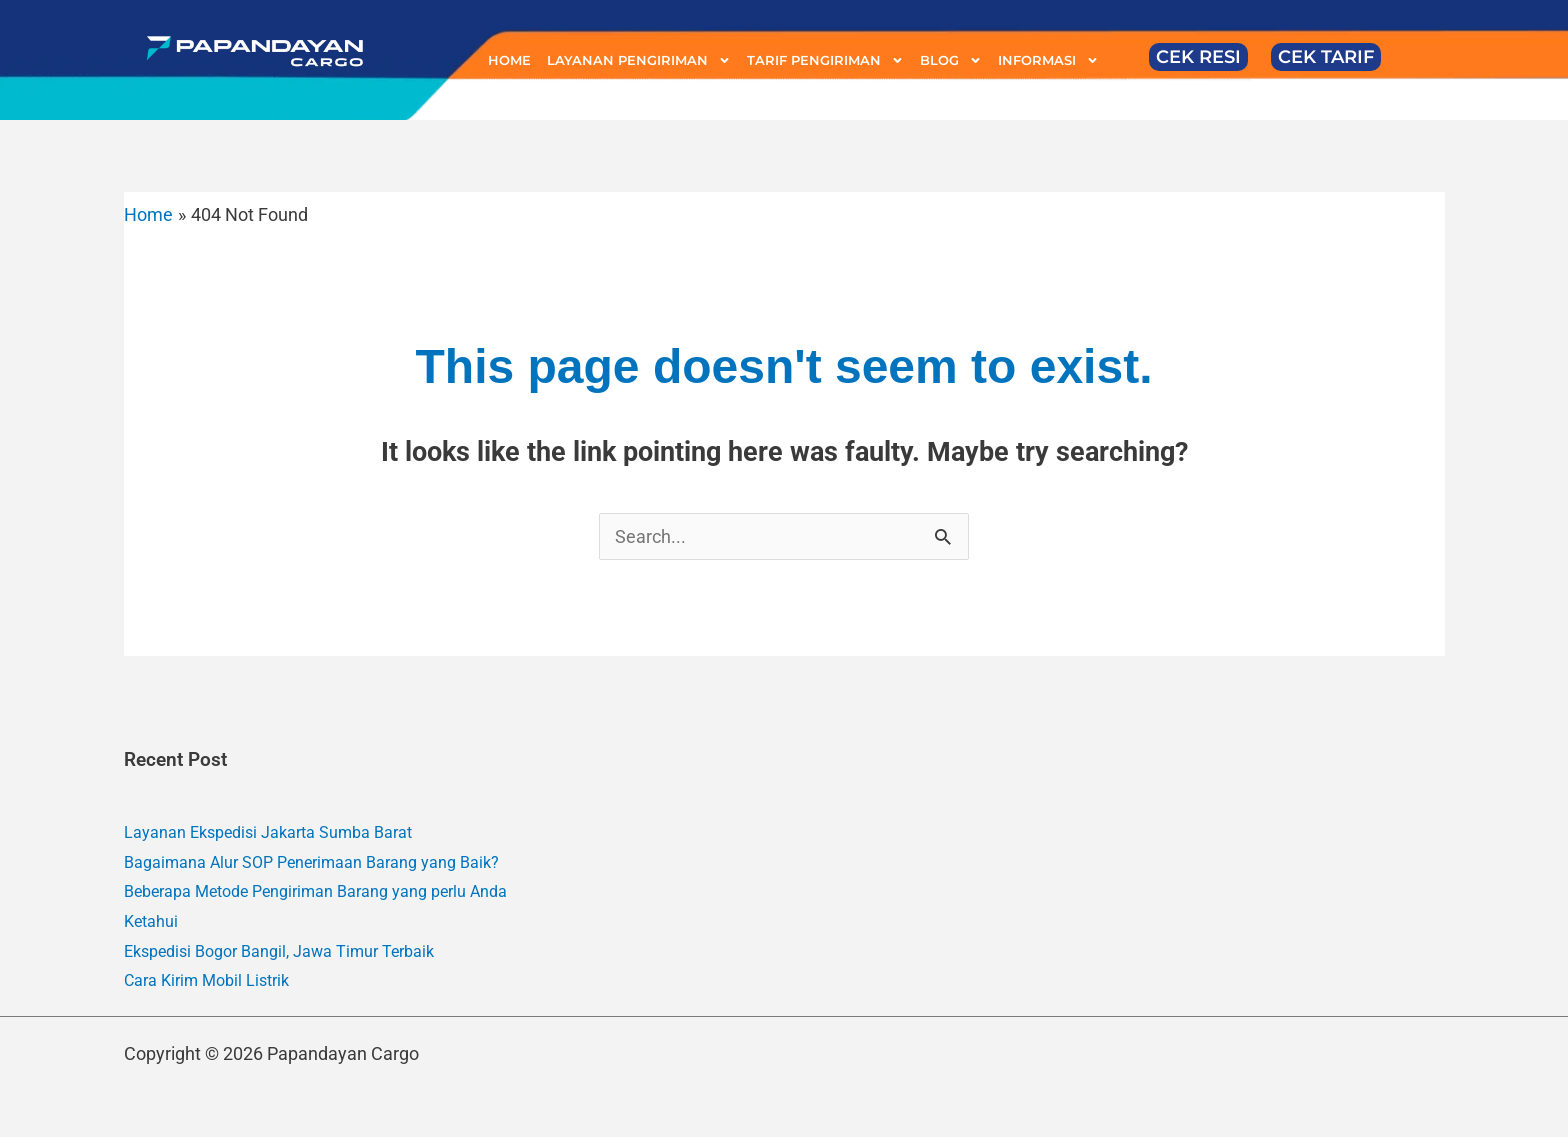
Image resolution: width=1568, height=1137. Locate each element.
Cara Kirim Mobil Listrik (206, 980)
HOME (509, 60)
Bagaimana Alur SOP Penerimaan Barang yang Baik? (311, 862)
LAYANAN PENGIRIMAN (639, 60)
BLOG (951, 60)
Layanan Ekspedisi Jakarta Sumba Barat (268, 832)
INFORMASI (1048, 60)
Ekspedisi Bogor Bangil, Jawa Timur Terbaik (279, 951)
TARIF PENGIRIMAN (825, 60)
